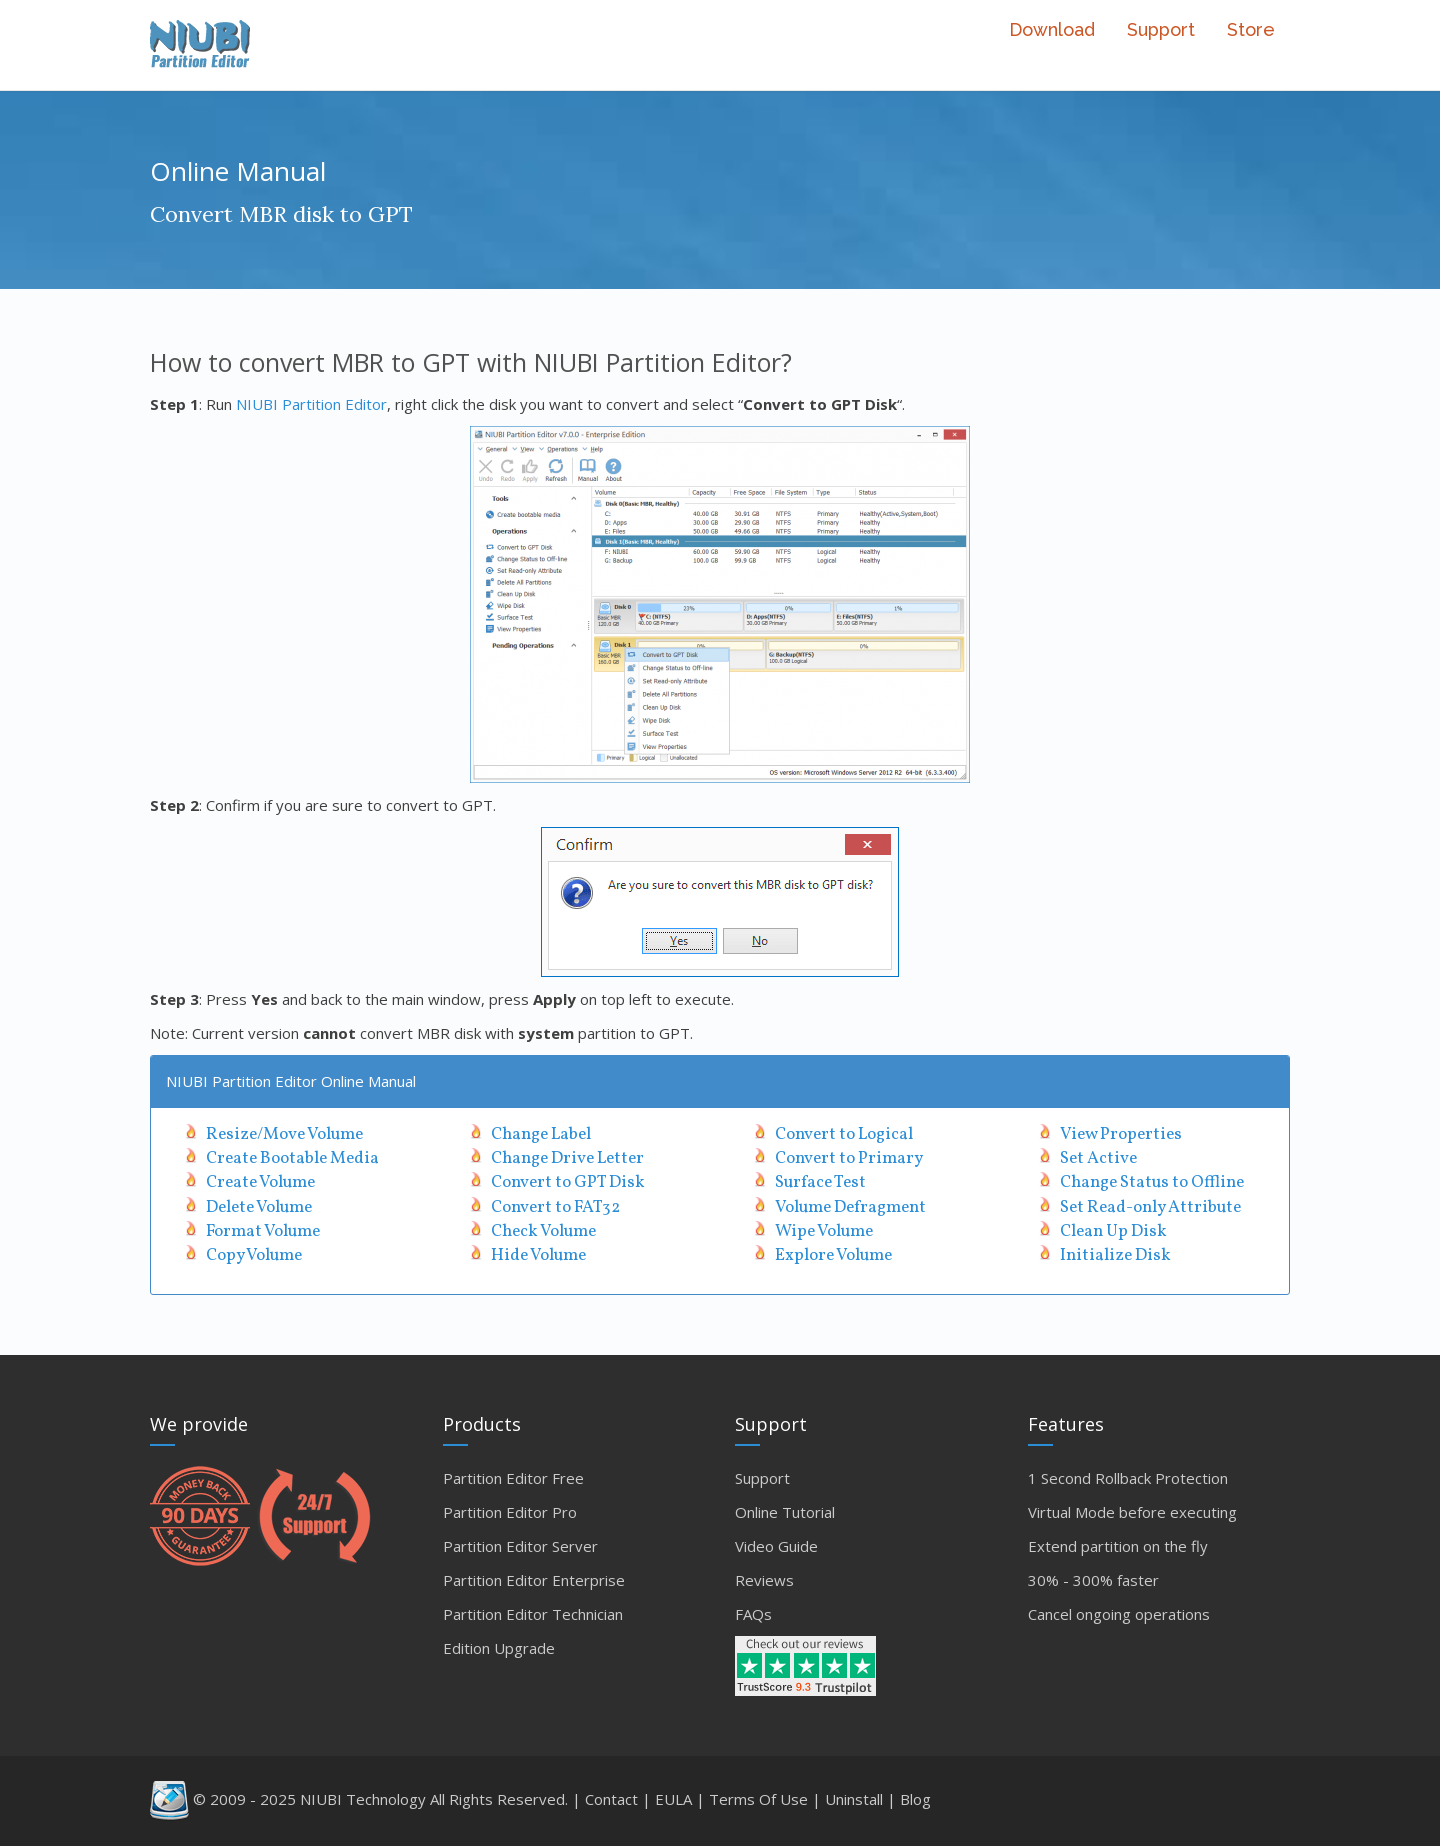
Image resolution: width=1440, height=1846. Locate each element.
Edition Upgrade (499, 1648)
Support (1161, 29)
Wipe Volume (824, 1231)
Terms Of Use (758, 1799)
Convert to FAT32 (555, 1207)
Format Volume (263, 1231)
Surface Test (820, 1182)
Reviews (764, 1580)
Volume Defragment (850, 1207)
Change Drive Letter (567, 1158)
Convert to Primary (849, 1158)
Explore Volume (833, 1255)
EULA (673, 1799)
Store (1251, 29)
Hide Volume (538, 1255)
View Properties (1121, 1134)
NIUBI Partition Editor (311, 404)
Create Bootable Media (292, 1158)
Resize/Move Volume (284, 1134)
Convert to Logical (844, 1134)
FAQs (753, 1614)
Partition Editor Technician (533, 1614)
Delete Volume (259, 1207)
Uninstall (854, 1799)
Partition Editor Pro (510, 1512)
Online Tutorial (785, 1512)
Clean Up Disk (1113, 1231)
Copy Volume (254, 1255)
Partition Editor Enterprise (534, 1580)
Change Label (541, 1134)
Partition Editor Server (520, 1546)
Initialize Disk (1115, 1255)
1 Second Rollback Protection (1128, 1478)
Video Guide (776, 1546)
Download (1052, 29)
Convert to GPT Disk (568, 1182)
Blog (915, 1799)
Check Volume (543, 1231)
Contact (611, 1799)
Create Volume (260, 1182)
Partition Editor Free (513, 1478)
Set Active (1098, 1158)
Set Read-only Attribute (1150, 1207)
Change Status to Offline (1152, 1182)
